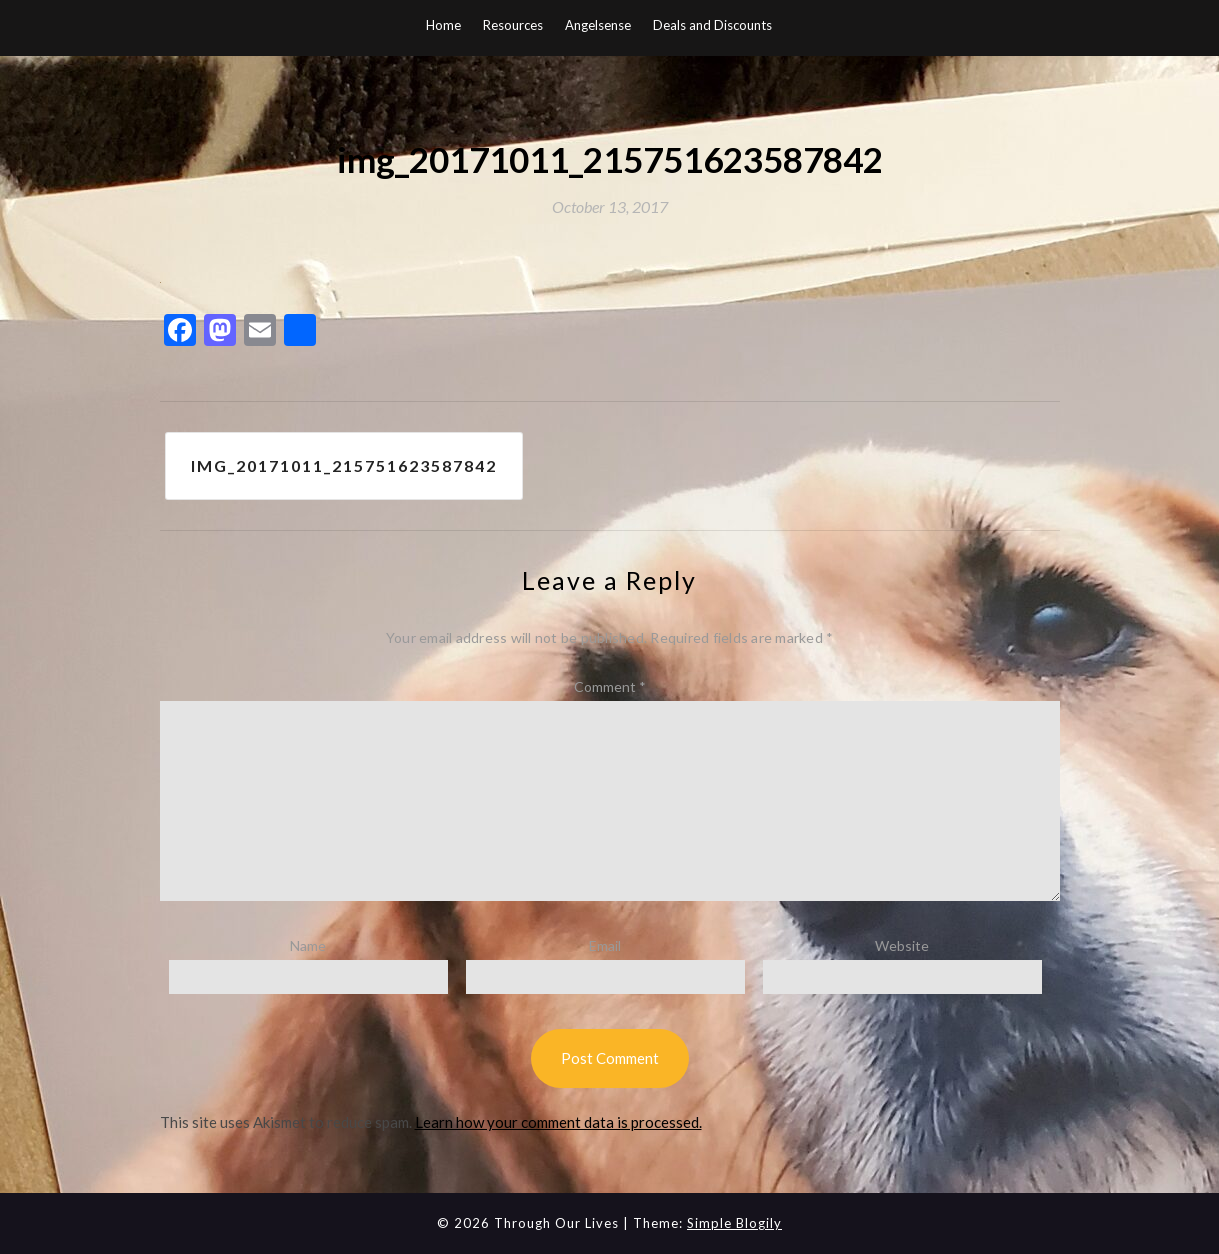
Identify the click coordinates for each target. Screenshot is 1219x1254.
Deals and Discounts (712, 25)
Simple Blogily (734, 1223)
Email (605, 945)
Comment (610, 686)
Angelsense (598, 25)
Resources (513, 25)
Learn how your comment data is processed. (558, 1122)
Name (308, 945)
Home (443, 25)
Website (902, 945)
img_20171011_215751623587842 (344, 465)
